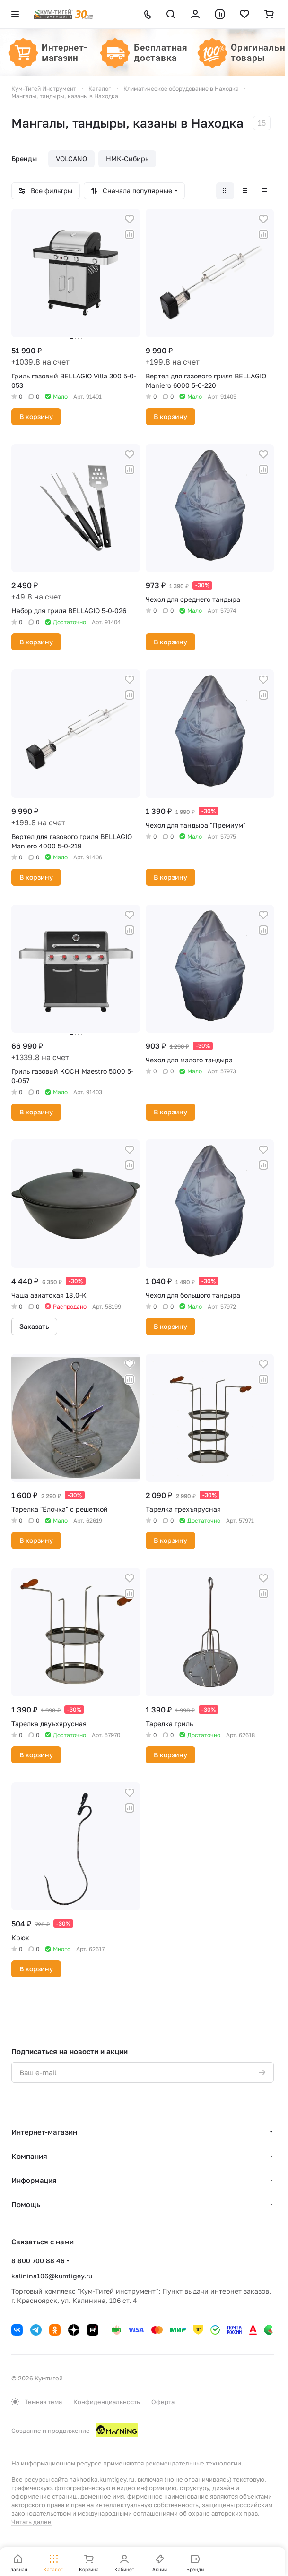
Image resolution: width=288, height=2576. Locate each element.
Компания (29, 2156)
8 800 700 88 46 (38, 2261)
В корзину (36, 416)
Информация (34, 2180)
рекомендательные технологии (193, 2463)
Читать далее (31, 2521)
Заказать (34, 1326)
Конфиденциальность (106, 2401)
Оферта (163, 2401)
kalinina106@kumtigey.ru (51, 2276)
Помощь (25, 2204)
